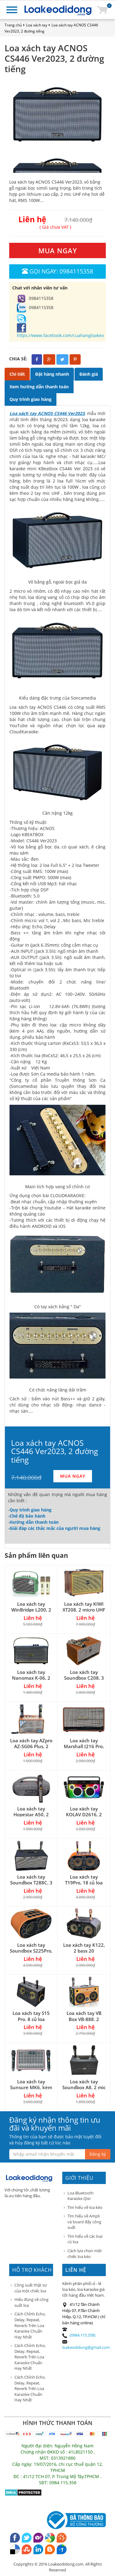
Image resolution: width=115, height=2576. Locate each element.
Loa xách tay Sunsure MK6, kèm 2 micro (31, 2087)
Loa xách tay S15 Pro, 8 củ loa (31, 2016)
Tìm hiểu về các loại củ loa (84, 2239)
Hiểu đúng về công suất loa (31, 2302)
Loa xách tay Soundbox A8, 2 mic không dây (83, 2087)
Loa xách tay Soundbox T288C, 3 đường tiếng (31, 1882)
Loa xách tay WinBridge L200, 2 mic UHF (31, 1610)
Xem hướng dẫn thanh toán (39, 387)
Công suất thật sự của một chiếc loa (30, 2288)
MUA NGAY (57, 250)
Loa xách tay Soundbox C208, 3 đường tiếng (84, 1678)
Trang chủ (13, 25)
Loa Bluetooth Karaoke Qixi (80, 2196)
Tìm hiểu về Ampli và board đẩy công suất (84, 2221)
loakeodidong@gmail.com (86, 2347)
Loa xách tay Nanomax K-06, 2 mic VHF (31, 1678)
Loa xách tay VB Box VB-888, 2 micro (84, 2019)
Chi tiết (17, 374)
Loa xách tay (36, 25)
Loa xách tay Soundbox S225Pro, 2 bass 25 (31, 1951)
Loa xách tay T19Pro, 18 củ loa (84, 1880)
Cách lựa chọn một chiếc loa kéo (84, 2253)
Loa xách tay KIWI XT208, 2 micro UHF (84, 1607)
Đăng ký (98, 2154)
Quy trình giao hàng (31, 399)
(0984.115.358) (82, 2335)
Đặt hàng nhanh (52, 374)
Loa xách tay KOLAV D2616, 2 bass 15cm (84, 1814)
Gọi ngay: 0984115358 (57, 271)
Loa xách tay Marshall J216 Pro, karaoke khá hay (84, 1746)
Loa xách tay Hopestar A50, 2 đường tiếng (31, 1814)
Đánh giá (88, 374)
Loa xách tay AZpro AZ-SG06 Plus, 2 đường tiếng (31, 1746)
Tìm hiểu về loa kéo (84, 2207)
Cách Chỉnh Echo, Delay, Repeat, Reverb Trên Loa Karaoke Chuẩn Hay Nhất (30, 2325)
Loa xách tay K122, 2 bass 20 (84, 1948)
